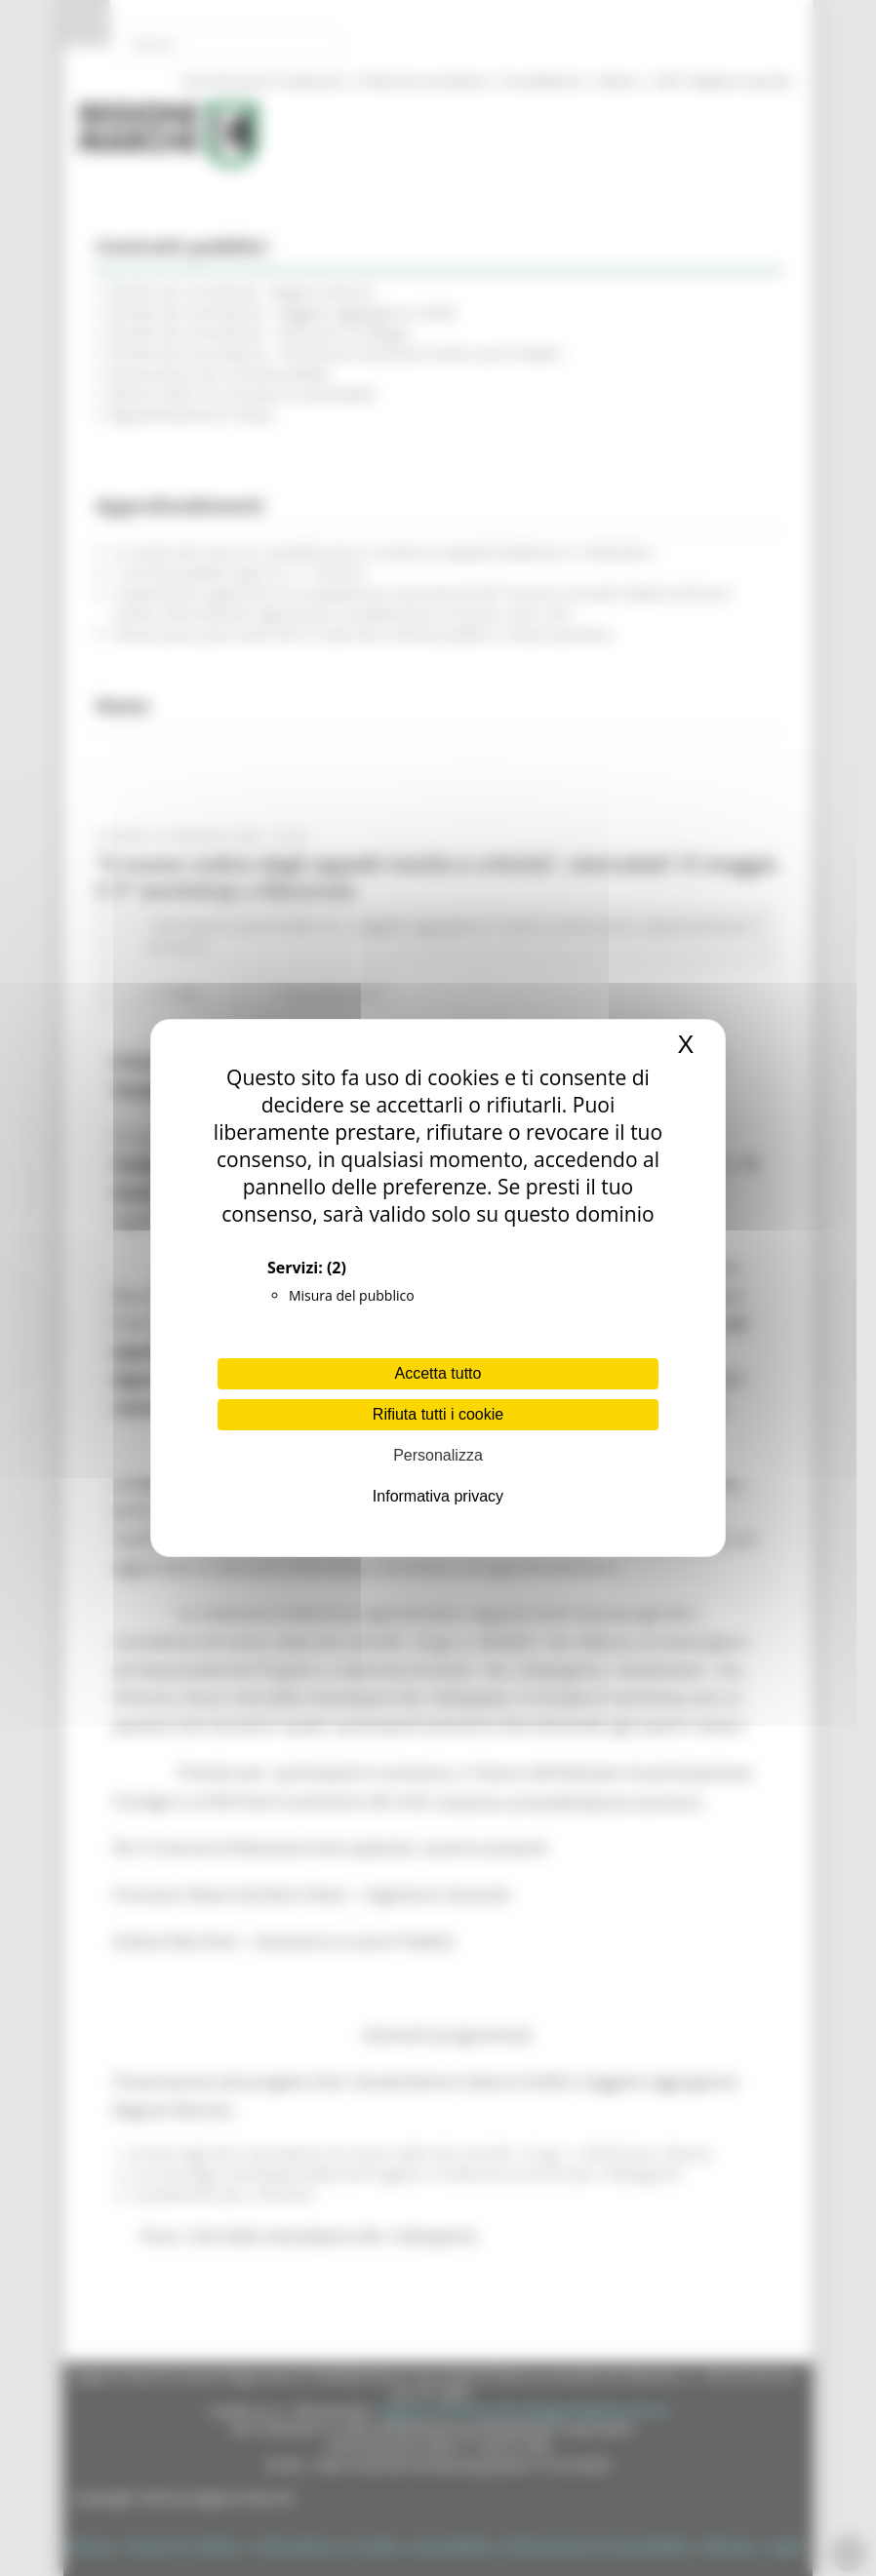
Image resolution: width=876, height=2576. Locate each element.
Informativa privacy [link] (438, 1496)
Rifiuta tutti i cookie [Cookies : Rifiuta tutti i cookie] (438, 1414)
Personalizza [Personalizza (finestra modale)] (438, 1455)
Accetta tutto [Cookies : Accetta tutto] (438, 1373)
